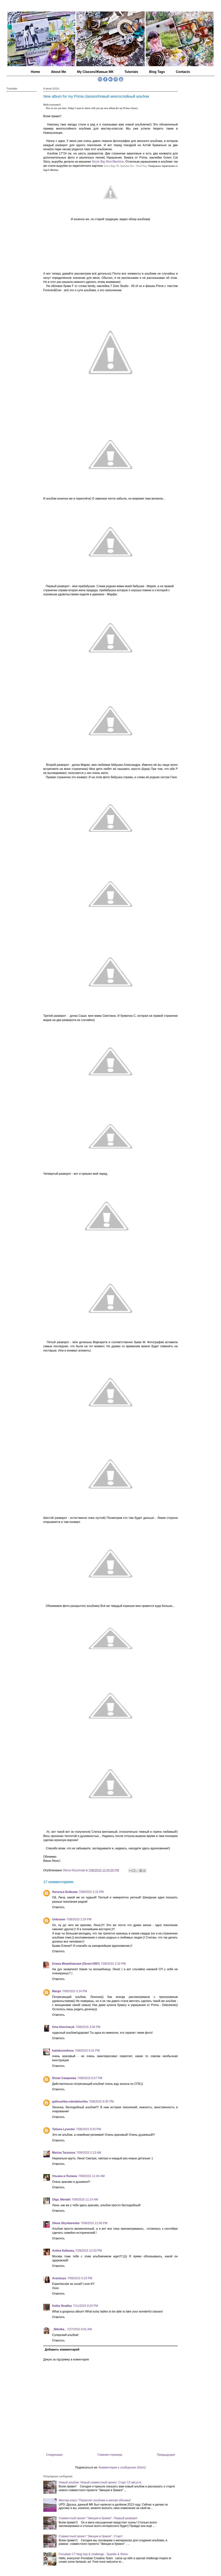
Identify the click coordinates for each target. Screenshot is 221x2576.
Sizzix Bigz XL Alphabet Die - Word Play (125, 166)
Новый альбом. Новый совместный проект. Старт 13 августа (100, 2482)
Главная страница (109, 2454)
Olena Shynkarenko (66, 2223)
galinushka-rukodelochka (70, 2101)
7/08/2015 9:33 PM (88, 2129)
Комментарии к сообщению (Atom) (122, 2467)
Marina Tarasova (63, 2152)
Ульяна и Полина (64, 2176)
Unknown (58, 1919)
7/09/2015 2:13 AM (88, 2152)
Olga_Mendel (61, 2199)
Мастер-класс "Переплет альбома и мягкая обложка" (95, 2500)
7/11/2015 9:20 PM (85, 2305)
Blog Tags (157, 72)
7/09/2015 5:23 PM (79, 2278)
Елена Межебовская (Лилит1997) (76, 1963)
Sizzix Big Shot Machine (108, 161)
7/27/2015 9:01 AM (79, 2329)
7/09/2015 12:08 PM (94, 2223)
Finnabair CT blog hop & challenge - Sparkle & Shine (93, 2554)
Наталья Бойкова (65, 1891)
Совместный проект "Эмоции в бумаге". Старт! (90, 2536)
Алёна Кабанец (63, 2250)
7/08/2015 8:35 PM (101, 2101)
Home (35, 72)
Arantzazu (59, 2278)
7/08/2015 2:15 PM (91, 1891)
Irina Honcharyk (63, 2027)
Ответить (58, 1907)
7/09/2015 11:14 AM (85, 2199)
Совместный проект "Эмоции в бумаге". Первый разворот (98, 2518)
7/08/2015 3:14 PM (74, 1991)
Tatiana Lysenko (63, 2129)
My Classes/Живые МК (95, 72)
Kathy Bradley (62, 2305)
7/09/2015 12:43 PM (88, 2250)
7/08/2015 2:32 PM (113, 1963)
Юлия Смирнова (64, 2078)
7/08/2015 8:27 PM (89, 2078)
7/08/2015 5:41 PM (87, 2050)
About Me (58, 72)
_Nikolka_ (59, 2329)
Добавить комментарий (62, 2349)
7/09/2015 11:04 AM (91, 2176)
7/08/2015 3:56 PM (88, 2027)
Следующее (54, 2454)
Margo (56, 1991)
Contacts (183, 72)
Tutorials (131, 72)
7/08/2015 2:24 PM (78, 1919)
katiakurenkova (63, 2050)
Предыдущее (166, 2454)
